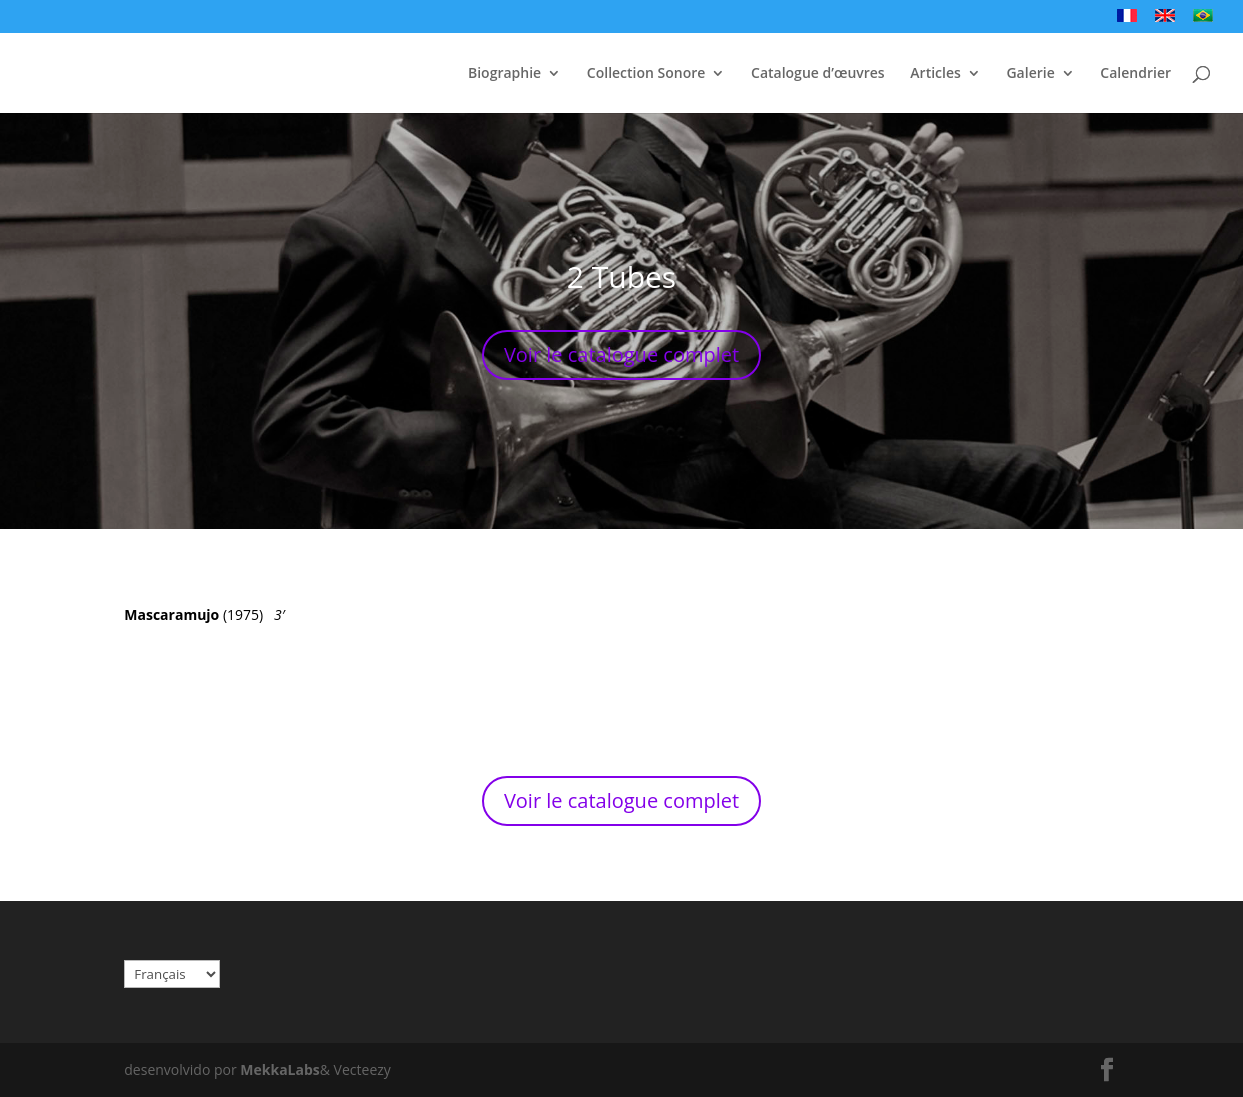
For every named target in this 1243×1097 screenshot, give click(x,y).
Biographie (504, 74)
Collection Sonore (646, 74)
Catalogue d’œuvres (818, 74)
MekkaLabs (279, 1069)
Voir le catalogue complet (621, 354)
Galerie (1030, 74)
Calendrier (1135, 74)
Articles (935, 74)
